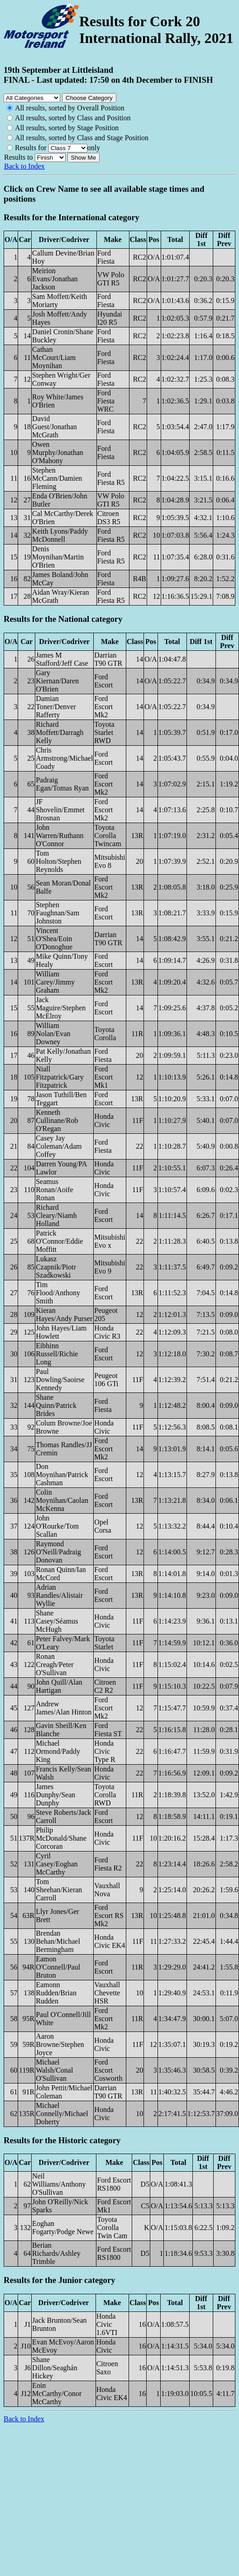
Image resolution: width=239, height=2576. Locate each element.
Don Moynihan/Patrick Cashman (62, 1475)
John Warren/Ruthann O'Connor (59, 836)
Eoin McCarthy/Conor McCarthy (56, 2394)
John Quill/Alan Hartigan (59, 1686)
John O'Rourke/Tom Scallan (57, 1526)
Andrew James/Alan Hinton (63, 1708)
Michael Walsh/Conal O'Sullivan (54, 2070)
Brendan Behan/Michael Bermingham (58, 1941)
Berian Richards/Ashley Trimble (56, 2253)
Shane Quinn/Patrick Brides (56, 1405)
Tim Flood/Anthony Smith (58, 1293)
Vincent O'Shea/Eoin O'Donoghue (54, 939)
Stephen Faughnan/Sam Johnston (57, 913)
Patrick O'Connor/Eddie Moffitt (59, 1241)
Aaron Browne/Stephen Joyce (60, 2044)
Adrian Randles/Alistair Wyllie (59, 1595)
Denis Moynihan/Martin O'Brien (58, 557)
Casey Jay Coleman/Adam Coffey (58, 1146)
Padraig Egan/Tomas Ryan (62, 784)
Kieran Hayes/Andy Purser (64, 1314)
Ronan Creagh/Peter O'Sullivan (55, 1664)
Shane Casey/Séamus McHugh (57, 1621)
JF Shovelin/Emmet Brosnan (60, 810)
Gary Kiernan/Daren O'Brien (57, 681)
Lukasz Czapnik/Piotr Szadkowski (56, 1267)
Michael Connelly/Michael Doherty (62, 2114)
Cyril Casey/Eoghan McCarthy (56, 1864)
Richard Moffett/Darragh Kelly (59, 732)
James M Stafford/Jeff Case (62, 659)
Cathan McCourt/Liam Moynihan (54, 357)
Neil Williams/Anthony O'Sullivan (59, 2184)
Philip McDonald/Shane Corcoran (61, 1838)
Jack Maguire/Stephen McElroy (61, 1008)
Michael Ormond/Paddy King (58, 1751)
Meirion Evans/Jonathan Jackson (54, 279)
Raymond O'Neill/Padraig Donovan (58, 1552)
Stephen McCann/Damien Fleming (57, 478)
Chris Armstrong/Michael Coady (64, 758)
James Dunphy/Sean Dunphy (55, 1795)
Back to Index (24, 166)
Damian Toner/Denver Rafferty (56, 707)
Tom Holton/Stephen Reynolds (58, 861)
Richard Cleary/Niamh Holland (56, 1215)
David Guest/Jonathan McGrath (54, 427)
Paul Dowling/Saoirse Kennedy (60, 1380)
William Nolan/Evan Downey (53, 1034)
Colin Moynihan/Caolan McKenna (62, 1500)
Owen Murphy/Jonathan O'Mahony (57, 452)
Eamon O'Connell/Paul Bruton (58, 1967)
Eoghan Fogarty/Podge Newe (63, 2227)
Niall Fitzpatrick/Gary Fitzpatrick (60, 1077)
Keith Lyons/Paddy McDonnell (60, 535)
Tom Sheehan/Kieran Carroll (59, 1890)
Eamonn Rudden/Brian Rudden (56, 1993)
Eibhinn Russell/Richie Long (57, 1354)
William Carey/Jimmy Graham (55, 982)
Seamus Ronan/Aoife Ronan (54, 1190)
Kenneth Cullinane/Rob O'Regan (57, 1120)
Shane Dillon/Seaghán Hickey (54, 2368)
